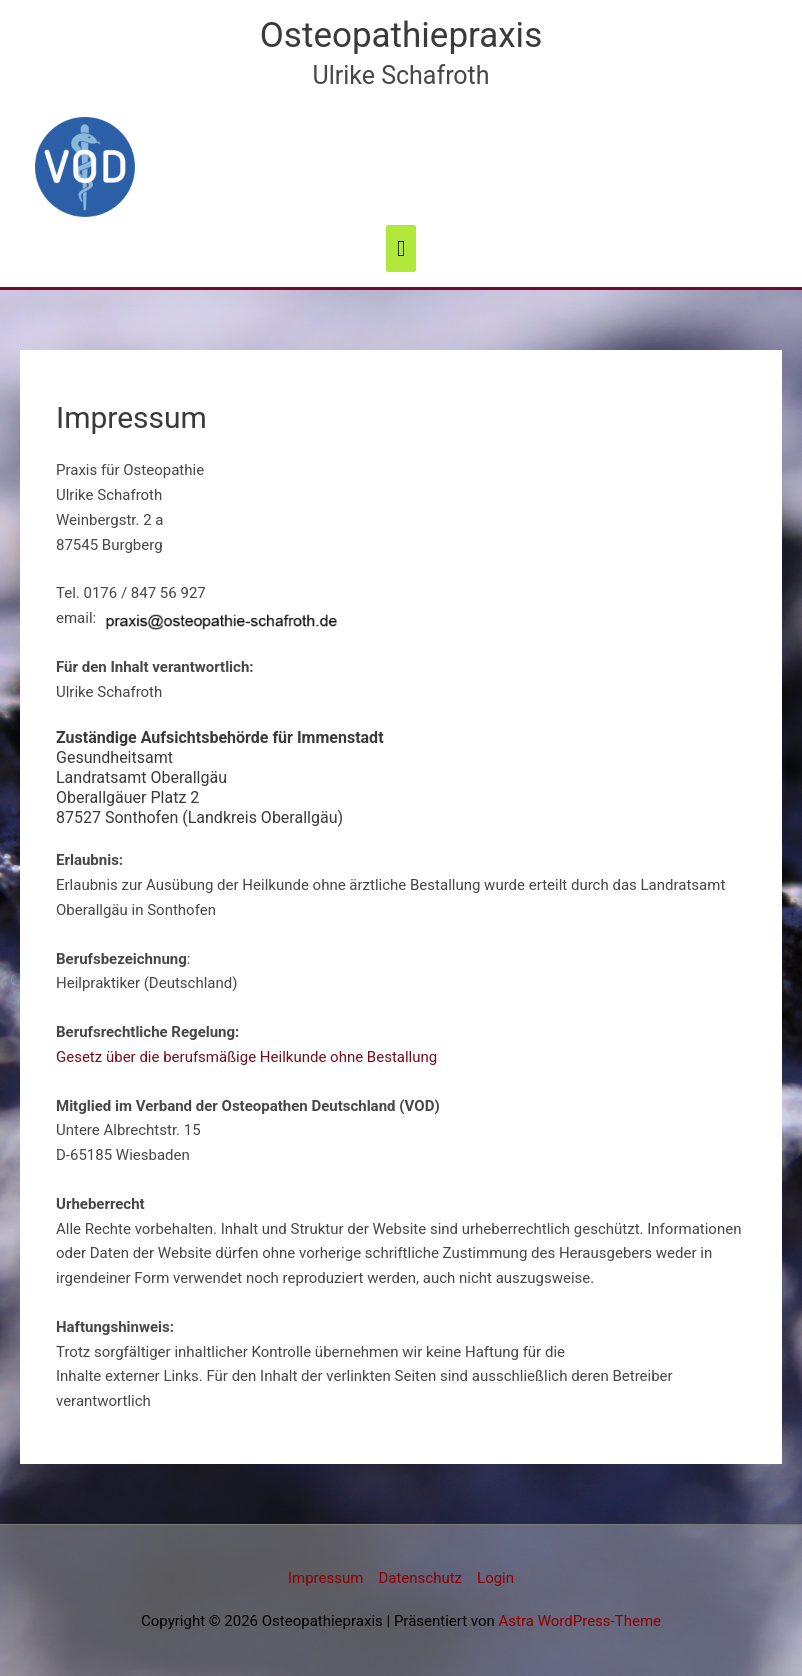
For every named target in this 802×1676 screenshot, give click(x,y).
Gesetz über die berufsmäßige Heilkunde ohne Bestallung (246, 1057)
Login (495, 1578)
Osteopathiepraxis (401, 35)
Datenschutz (420, 1578)
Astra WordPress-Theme (580, 1621)
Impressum (325, 1578)
